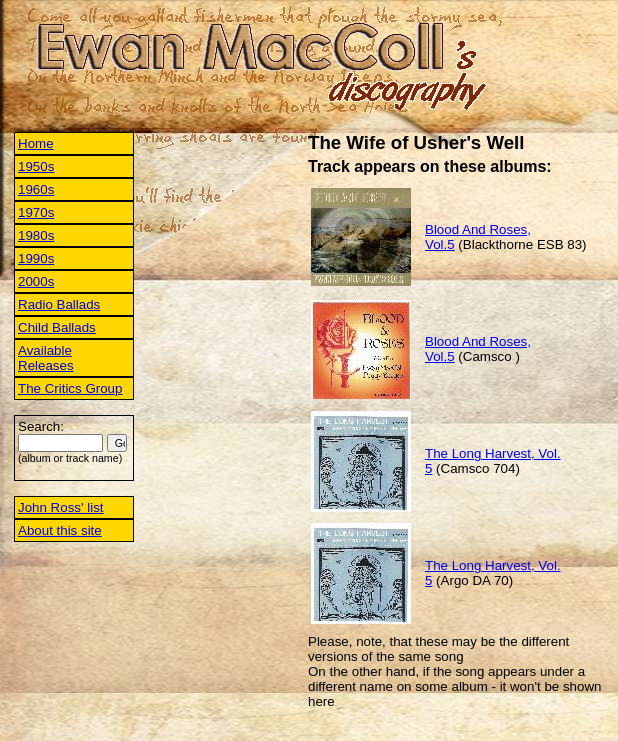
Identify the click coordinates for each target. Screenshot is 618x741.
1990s (36, 258)
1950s (36, 166)
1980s (36, 235)
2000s (36, 281)
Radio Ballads (59, 304)
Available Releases (46, 358)
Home (36, 143)
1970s (36, 212)
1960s (36, 189)
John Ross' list (61, 507)
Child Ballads (57, 327)
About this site (60, 530)
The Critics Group (70, 388)
